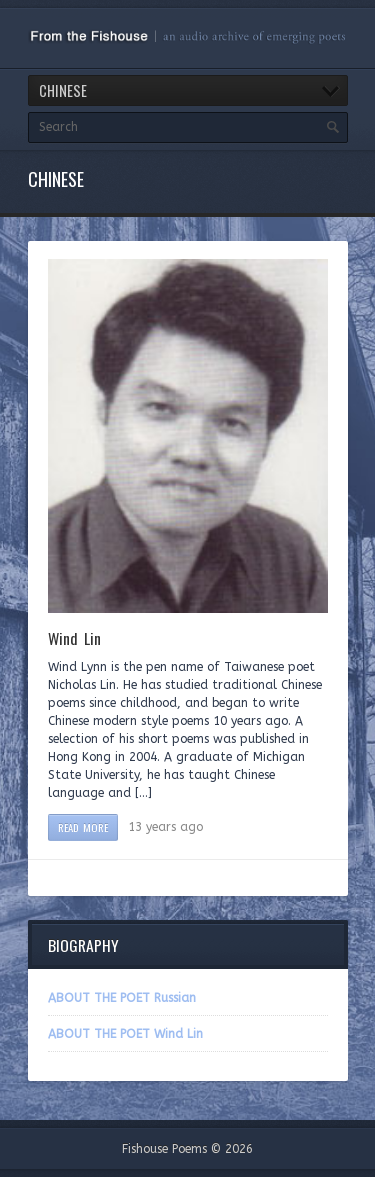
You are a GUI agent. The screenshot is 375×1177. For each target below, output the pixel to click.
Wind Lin (74, 638)
